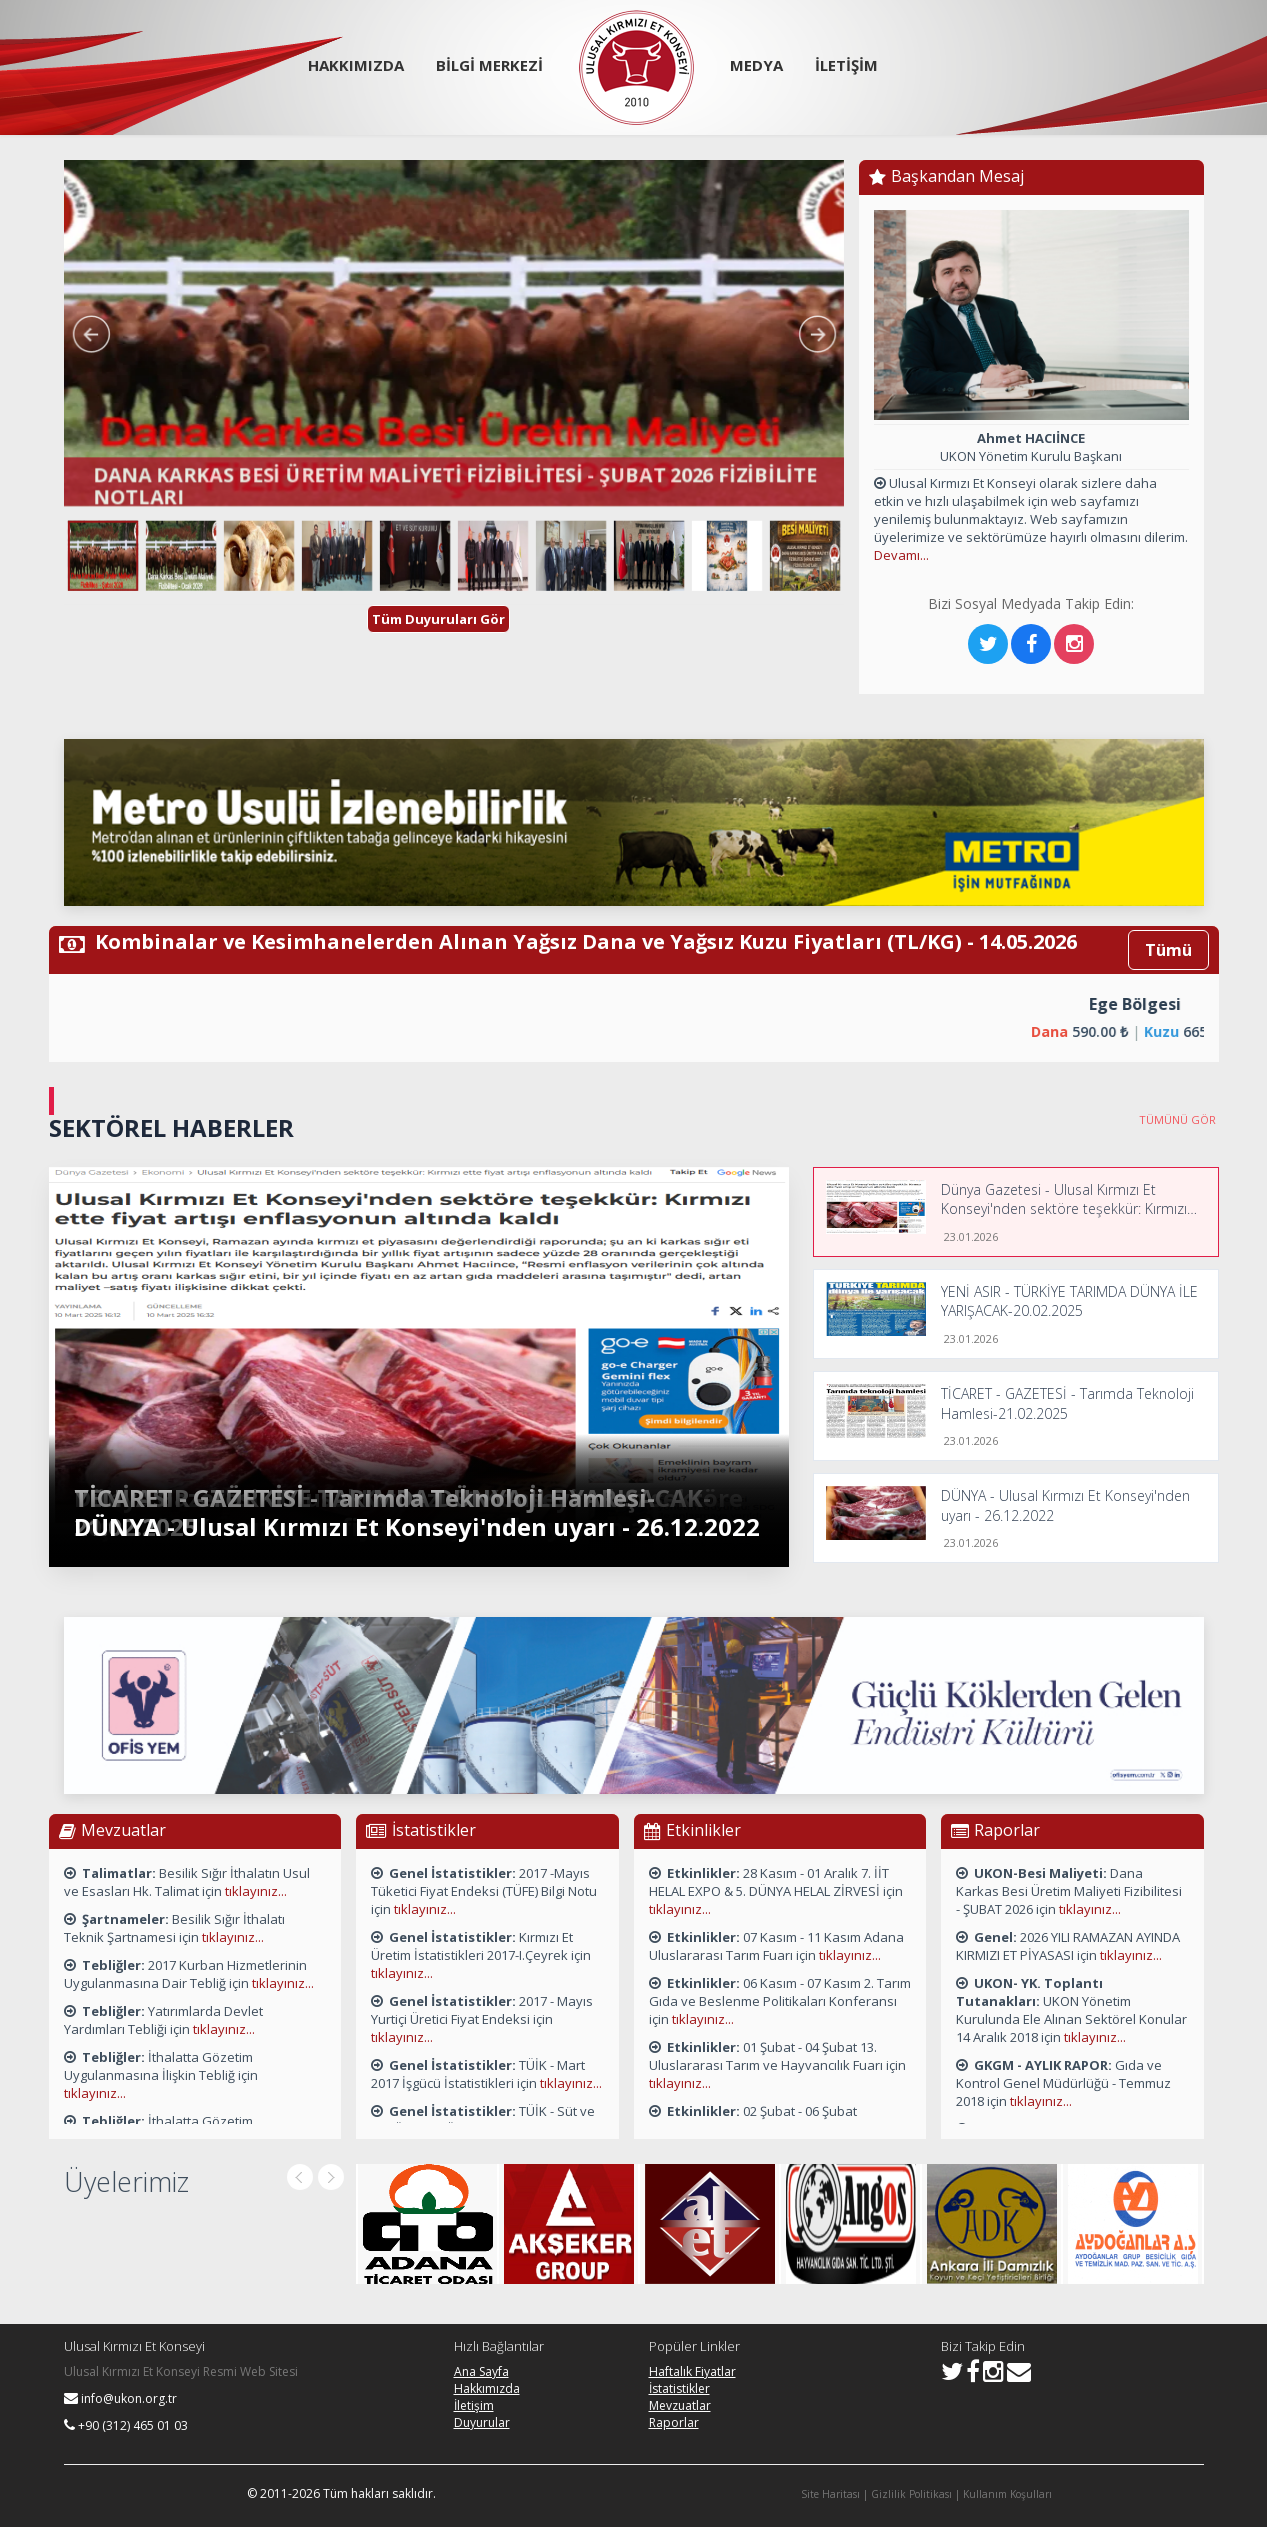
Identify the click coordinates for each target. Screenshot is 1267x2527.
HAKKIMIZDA (356, 65)
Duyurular (482, 2422)
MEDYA (756, 65)
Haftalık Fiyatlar (692, 2371)
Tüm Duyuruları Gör (438, 619)
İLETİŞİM (846, 65)
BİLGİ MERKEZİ (489, 65)
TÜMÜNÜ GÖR (1179, 1119)
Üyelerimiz (126, 2181)
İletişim (474, 2405)
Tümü (1168, 950)
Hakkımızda (487, 2388)
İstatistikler (679, 2388)
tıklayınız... (256, 1891)
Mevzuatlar (680, 2405)
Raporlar (674, 2422)
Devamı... (901, 555)
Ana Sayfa (481, 2371)
